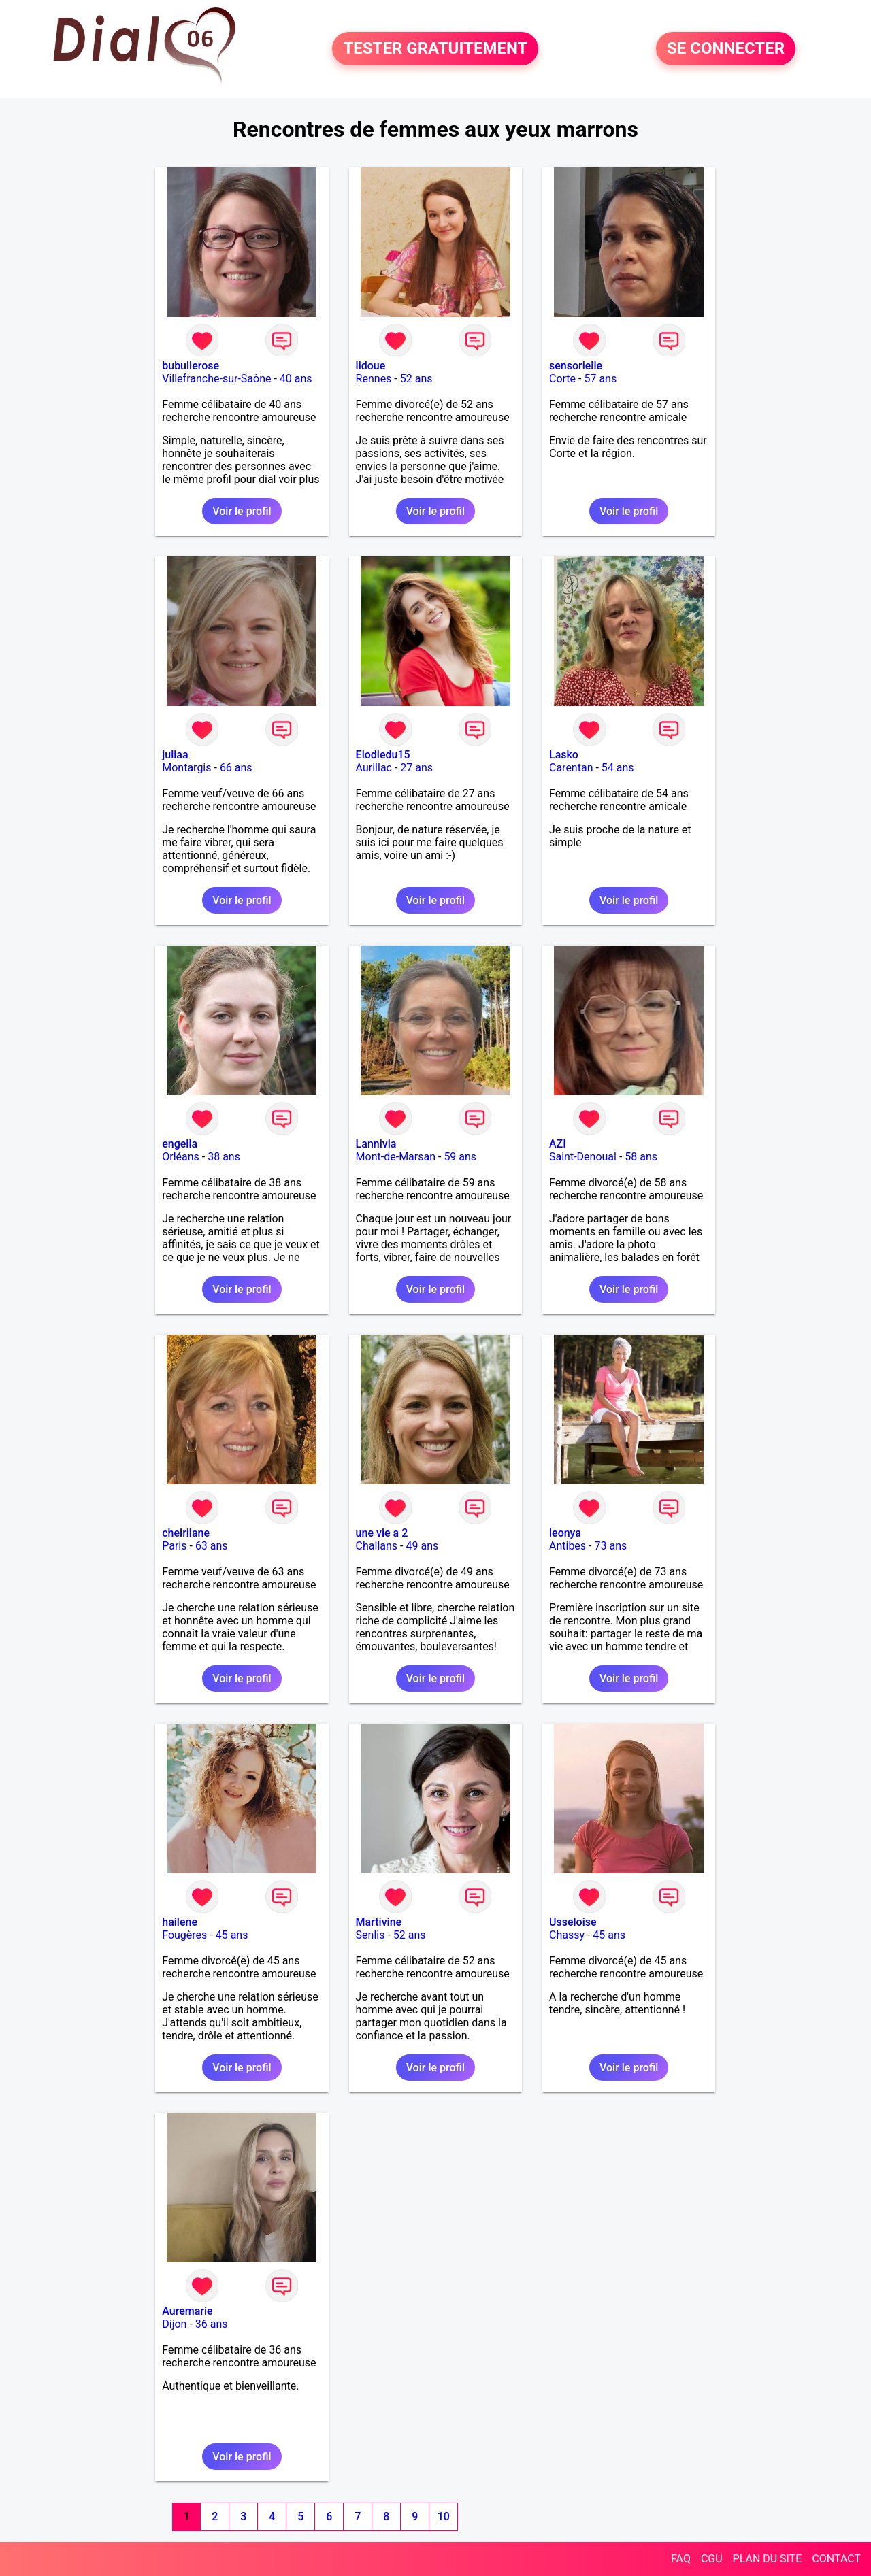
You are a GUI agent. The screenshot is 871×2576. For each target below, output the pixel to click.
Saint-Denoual (583, 1156)
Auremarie (187, 2311)
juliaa (175, 754)
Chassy (567, 1934)
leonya (565, 1532)
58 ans (641, 1156)
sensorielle (575, 365)
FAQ (681, 2558)
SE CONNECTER (726, 48)
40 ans (296, 378)
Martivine (379, 1922)
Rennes (374, 378)
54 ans (618, 767)
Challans (377, 1545)
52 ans (416, 378)
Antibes (567, 1545)
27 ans (416, 767)
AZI (557, 1143)
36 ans (211, 2324)
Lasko (563, 754)
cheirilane (186, 1532)
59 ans (460, 1156)
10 (444, 2516)
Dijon (174, 2324)
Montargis (186, 767)
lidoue (371, 365)
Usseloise (573, 1922)
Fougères (184, 1934)
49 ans (422, 1545)
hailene (179, 1922)
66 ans (236, 767)
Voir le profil (241, 511)
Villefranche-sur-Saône (216, 378)
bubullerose (190, 365)
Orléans (180, 1156)
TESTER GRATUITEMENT (435, 48)
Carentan (571, 767)
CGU (712, 2558)
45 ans (232, 1934)
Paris (174, 1545)
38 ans (224, 1156)
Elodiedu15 (383, 754)
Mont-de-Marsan (396, 1156)
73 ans (610, 1545)
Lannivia (376, 1143)
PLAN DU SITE (767, 2558)
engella (179, 1143)
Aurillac (374, 767)
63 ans (211, 1545)
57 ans (600, 378)
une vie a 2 (382, 1532)
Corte (562, 378)
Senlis (370, 1934)
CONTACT (836, 2558)
